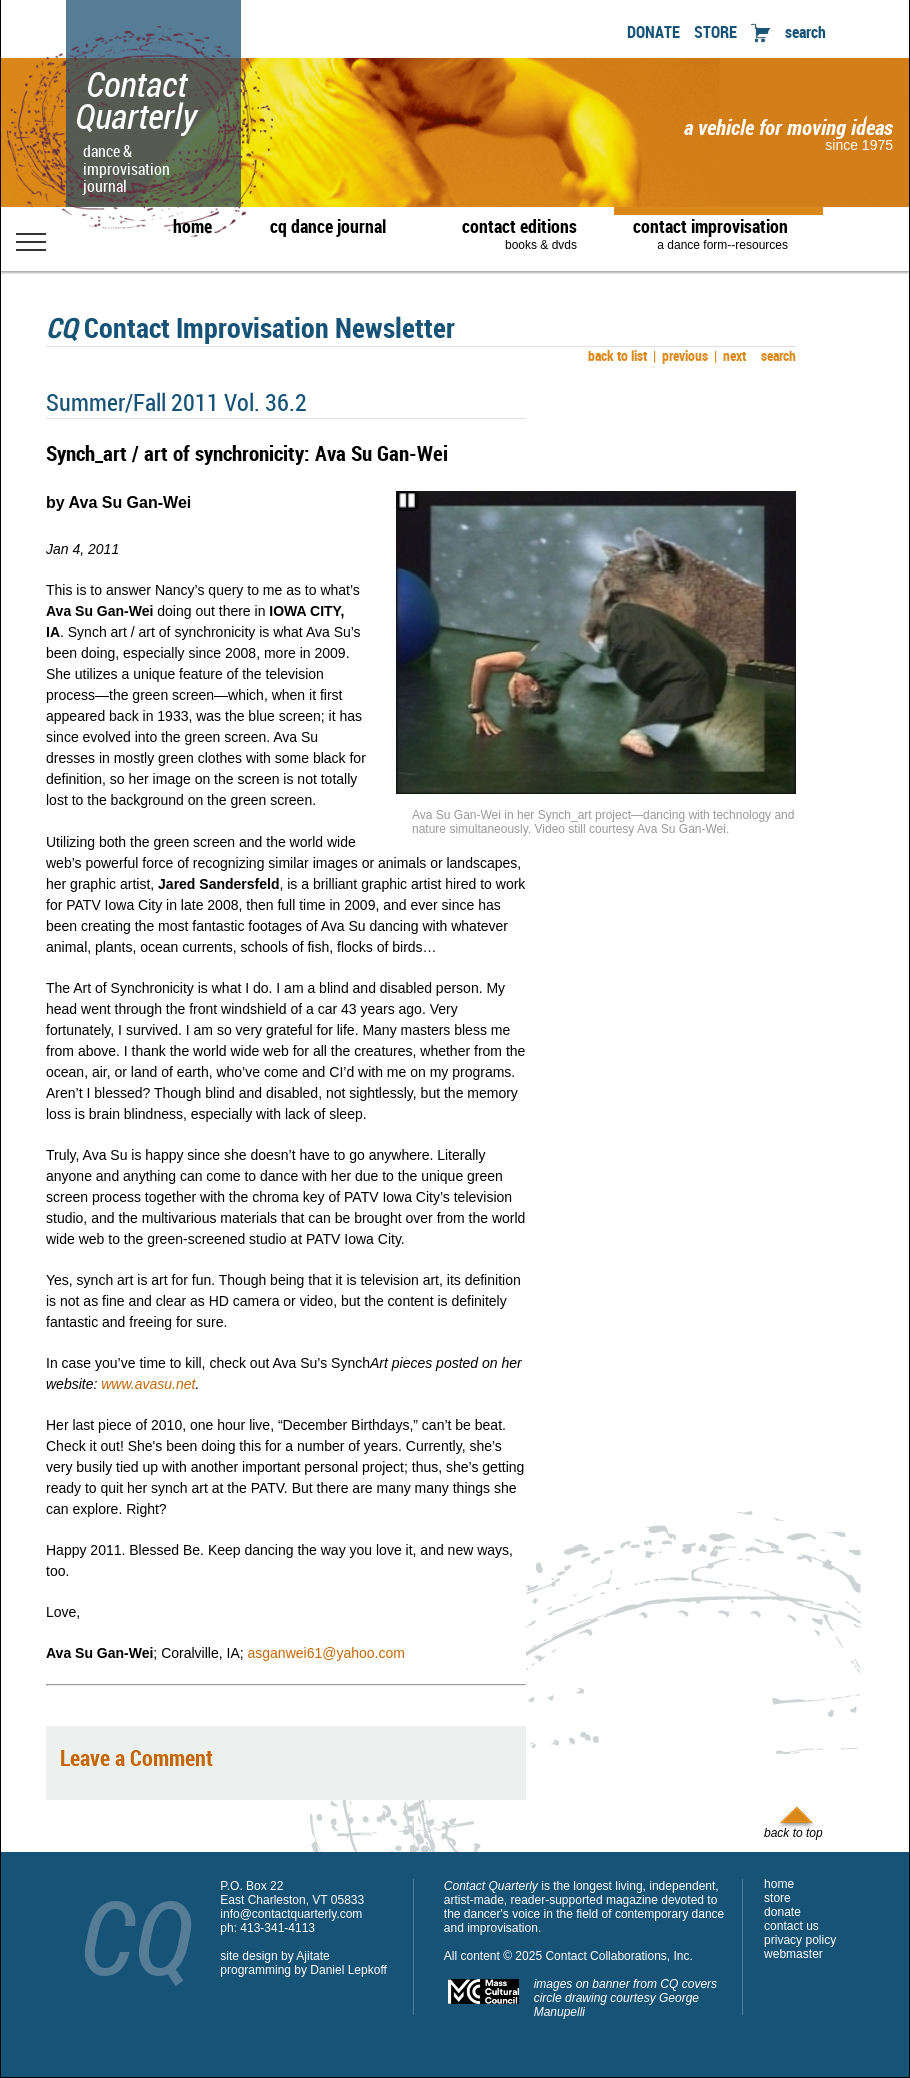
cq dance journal (328, 226)
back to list (614, 355)
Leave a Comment (136, 1757)
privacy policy (800, 1940)
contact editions (509, 233)
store (777, 1898)
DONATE (653, 32)
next (730, 355)
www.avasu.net (148, 1384)
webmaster (793, 1954)
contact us (791, 1926)
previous (680, 355)
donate (782, 1912)
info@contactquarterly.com (291, 1914)
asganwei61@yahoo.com (326, 1653)
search (805, 32)
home (192, 226)
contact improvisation (710, 233)
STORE (715, 32)
